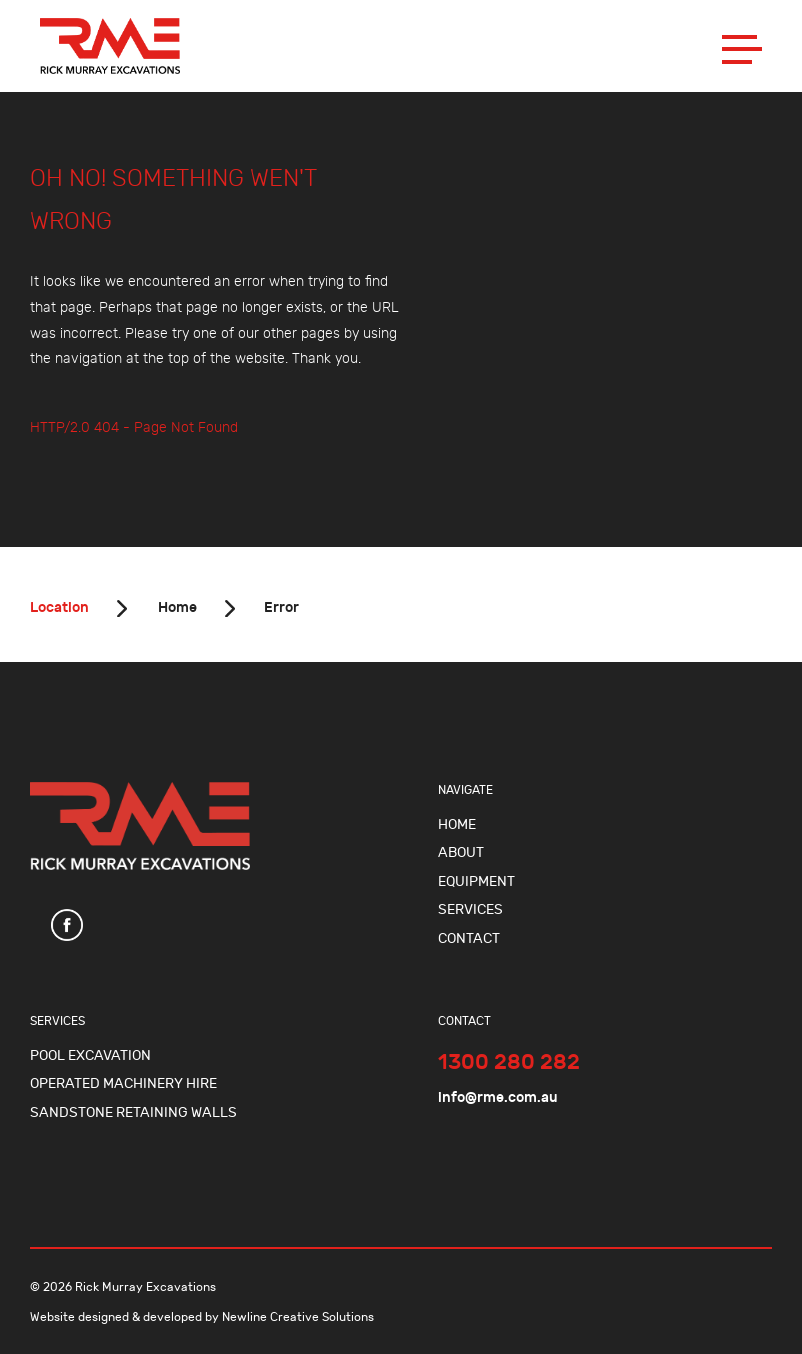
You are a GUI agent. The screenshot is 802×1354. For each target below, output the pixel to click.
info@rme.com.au (498, 1097)
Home (176, 607)
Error (281, 607)
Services (470, 909)
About (461, 852)
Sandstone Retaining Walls (133, 1112)
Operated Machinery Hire (123, 1083)
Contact (469, 938)
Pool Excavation (90, 1055)
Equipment (476, 881)
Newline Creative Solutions (298, 1317)
